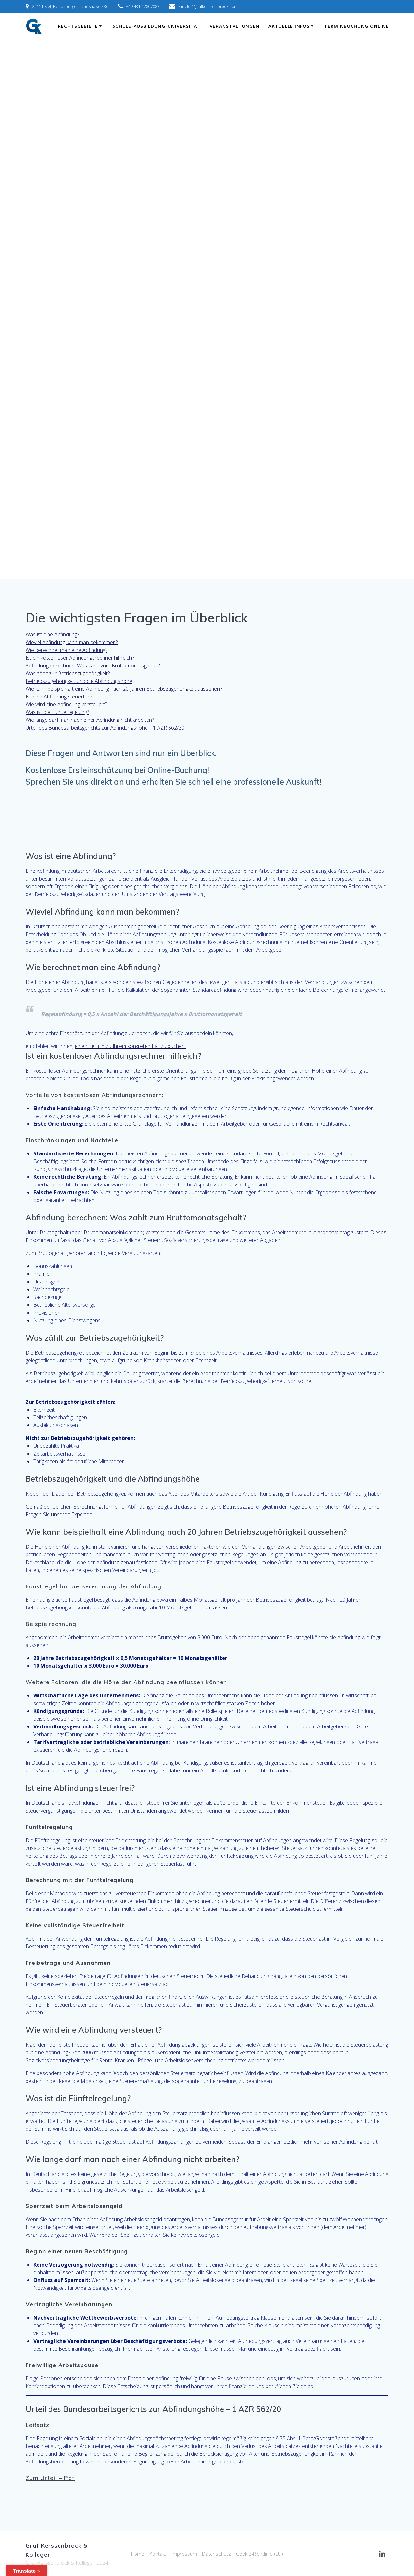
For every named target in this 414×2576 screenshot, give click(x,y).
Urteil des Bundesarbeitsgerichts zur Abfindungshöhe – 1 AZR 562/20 (105, 727)
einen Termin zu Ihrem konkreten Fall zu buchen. (130, 1046)
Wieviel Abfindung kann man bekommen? (72, 642)
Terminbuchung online (356, 26)
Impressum (184, 2553)
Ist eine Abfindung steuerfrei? (59, 696)
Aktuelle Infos (289, 26)
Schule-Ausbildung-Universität (157, 26)
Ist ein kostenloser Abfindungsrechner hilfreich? (80, 657)
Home (135, 2553)
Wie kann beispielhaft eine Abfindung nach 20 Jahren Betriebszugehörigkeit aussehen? (124, 688)
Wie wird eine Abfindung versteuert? (66, 704)
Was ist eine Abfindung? (52, 634)
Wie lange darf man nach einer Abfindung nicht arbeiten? (90, 719)
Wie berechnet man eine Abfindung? (66, 650)
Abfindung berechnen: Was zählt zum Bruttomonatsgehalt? (93, 665)
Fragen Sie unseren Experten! (59, 1514)
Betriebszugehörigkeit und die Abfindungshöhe (79, 681)
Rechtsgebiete (78, 26)
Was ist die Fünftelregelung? (57, 712)
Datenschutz (217, 2553)
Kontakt (157, 2553)
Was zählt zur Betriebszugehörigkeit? (68, 673)
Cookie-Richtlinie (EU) (261, 2553)
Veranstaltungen (235, 26)
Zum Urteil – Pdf (50, 2477)
